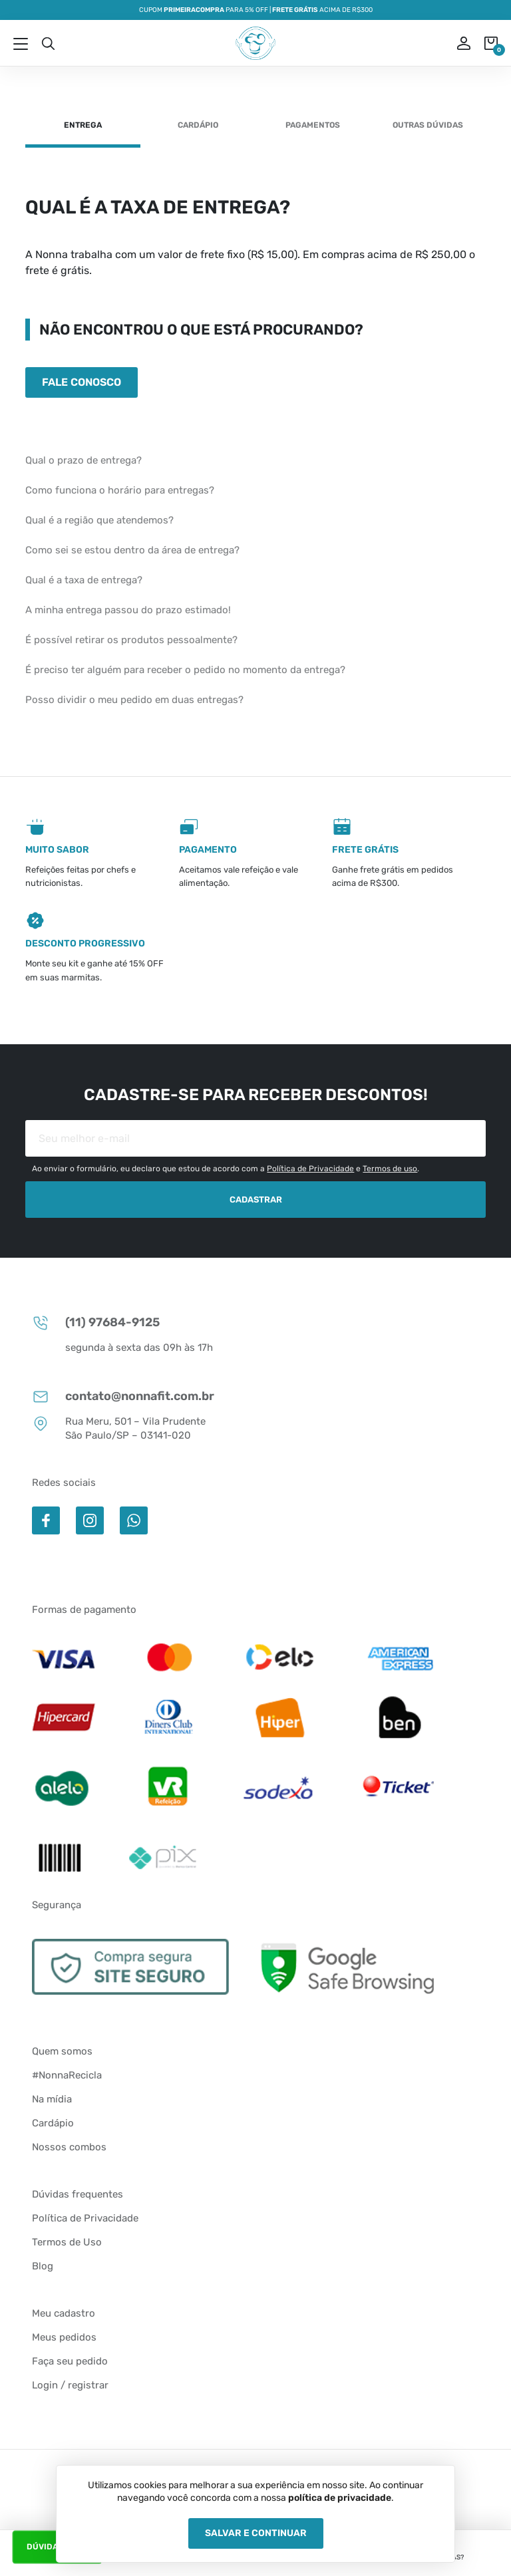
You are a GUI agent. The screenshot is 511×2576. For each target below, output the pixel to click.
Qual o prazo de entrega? (83, 460)
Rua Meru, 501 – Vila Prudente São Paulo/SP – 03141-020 (119, 1428)
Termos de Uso (67, 2242)
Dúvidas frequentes (77, 2194)
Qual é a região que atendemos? (99, 520)
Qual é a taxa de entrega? (83, 580)
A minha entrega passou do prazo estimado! (128, 610)
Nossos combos (69, 2147)
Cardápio (198, 125)
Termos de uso (390, 1168)
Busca (48, 43)
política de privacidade (339, 2498)
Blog (42, 2266)
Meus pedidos (64, 2337)
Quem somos (62, 2051)
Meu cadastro (63, 2313)
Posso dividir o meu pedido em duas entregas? (134, 700)
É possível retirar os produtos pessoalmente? (131, 640)
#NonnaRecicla (67, 2075)
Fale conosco (81, 382)
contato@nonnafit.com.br (123, 1396)
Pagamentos (312, 125)
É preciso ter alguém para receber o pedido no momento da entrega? (185, 670)
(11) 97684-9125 (96, 1322)
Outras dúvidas (428, 125)
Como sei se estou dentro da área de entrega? (132, 550)
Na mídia (52, 2099)
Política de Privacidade (310, 1168)
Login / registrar (70, 2385)
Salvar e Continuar (256, 2533)
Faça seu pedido (70, 2361)
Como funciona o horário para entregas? (119, 490)
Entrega (83, 125)
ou (454, 43)
